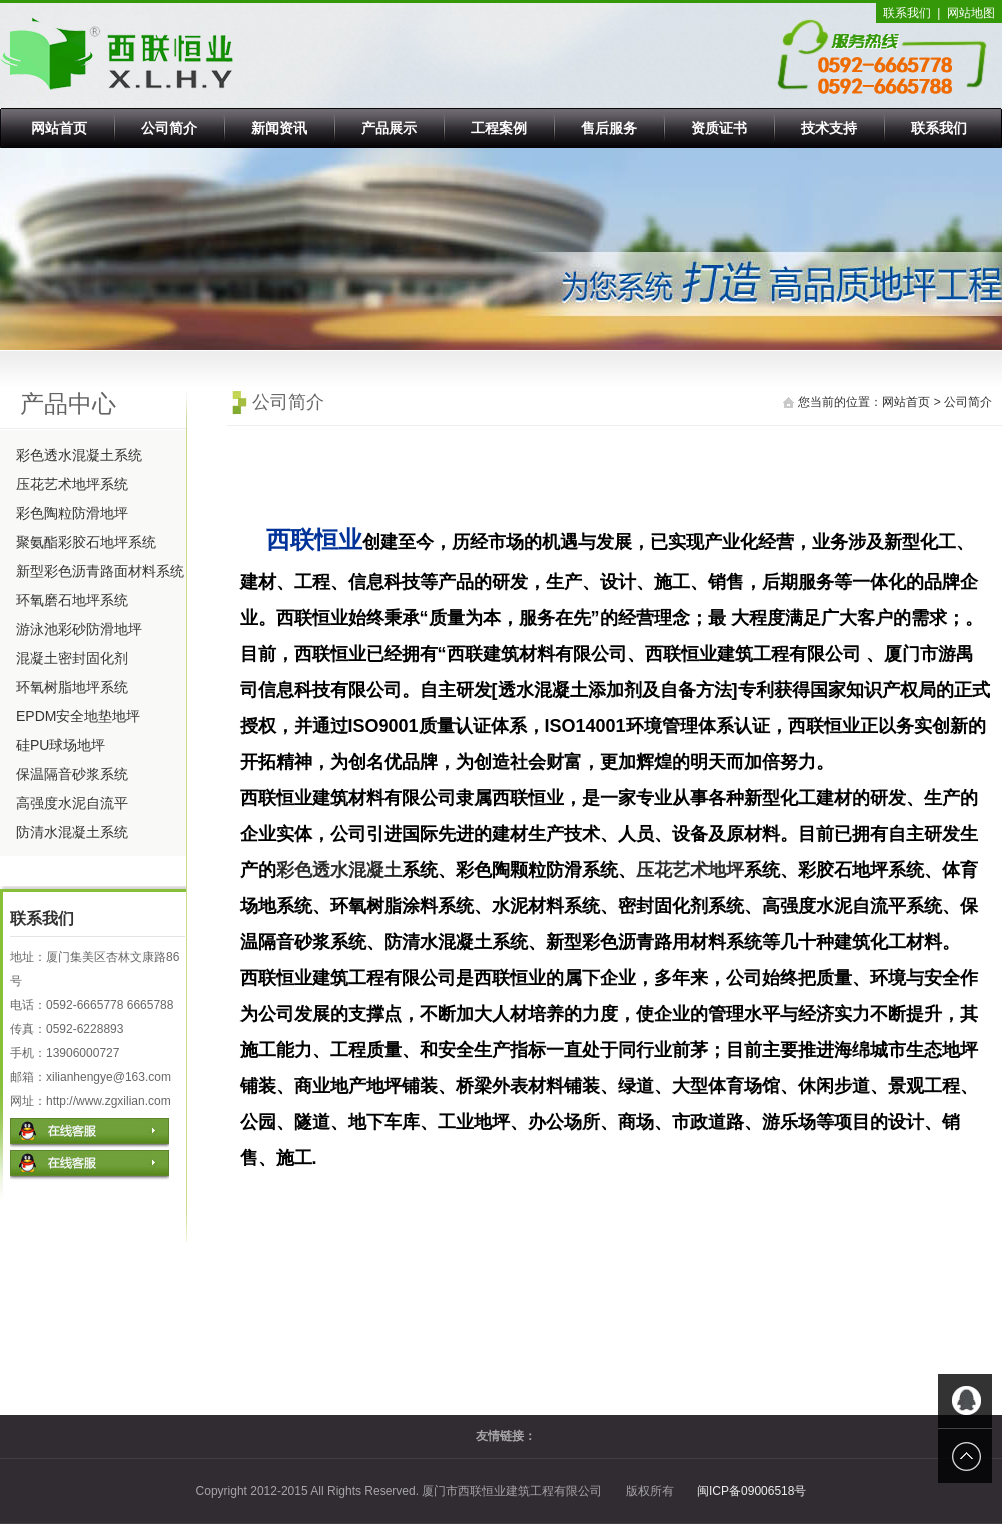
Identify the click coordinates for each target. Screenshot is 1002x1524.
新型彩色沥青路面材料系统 (100, 571)
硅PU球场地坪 (60, 745)
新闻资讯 (279, 128)
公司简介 (169, 128)
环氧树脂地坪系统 (72, 687)
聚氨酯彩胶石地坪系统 (86, 542)
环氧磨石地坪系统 (72, 600)
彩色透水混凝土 (339, 870)
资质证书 (719, 128)
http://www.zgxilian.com (108, 1101)
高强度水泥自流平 (72, 803)
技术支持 (829, 128)
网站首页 (59, 128)
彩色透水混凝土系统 (79, 455)
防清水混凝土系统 (72, 832)
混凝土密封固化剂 (72, 658)
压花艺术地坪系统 (72, 484)
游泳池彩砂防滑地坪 (79, 629)
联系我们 (907, 13)
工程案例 (499, 128)
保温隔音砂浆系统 (72, 774)
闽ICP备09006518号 (751, 1491)
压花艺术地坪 (690, 870)
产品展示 (389, 128)
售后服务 (609, 128)
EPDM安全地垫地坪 (78, 716)
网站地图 (971, 13)
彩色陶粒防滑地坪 (72, 513)
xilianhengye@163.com (108, 1077)
